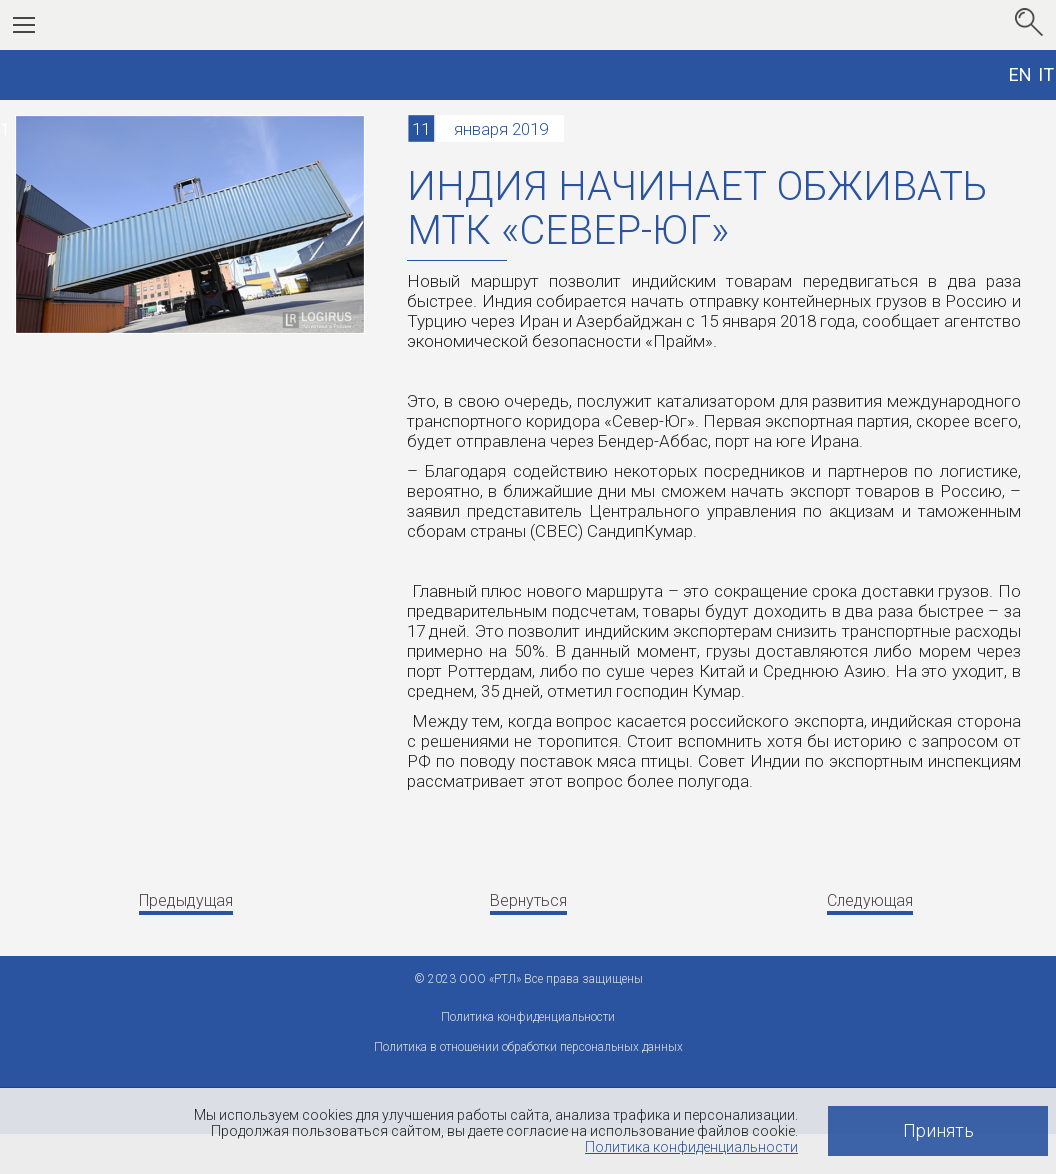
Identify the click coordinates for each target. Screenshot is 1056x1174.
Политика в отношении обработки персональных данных (528, 1047)
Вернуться (528, 900)
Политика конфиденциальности (691, 1147)
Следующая (870, 900)
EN (1020, 74)
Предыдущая (186, 900)
